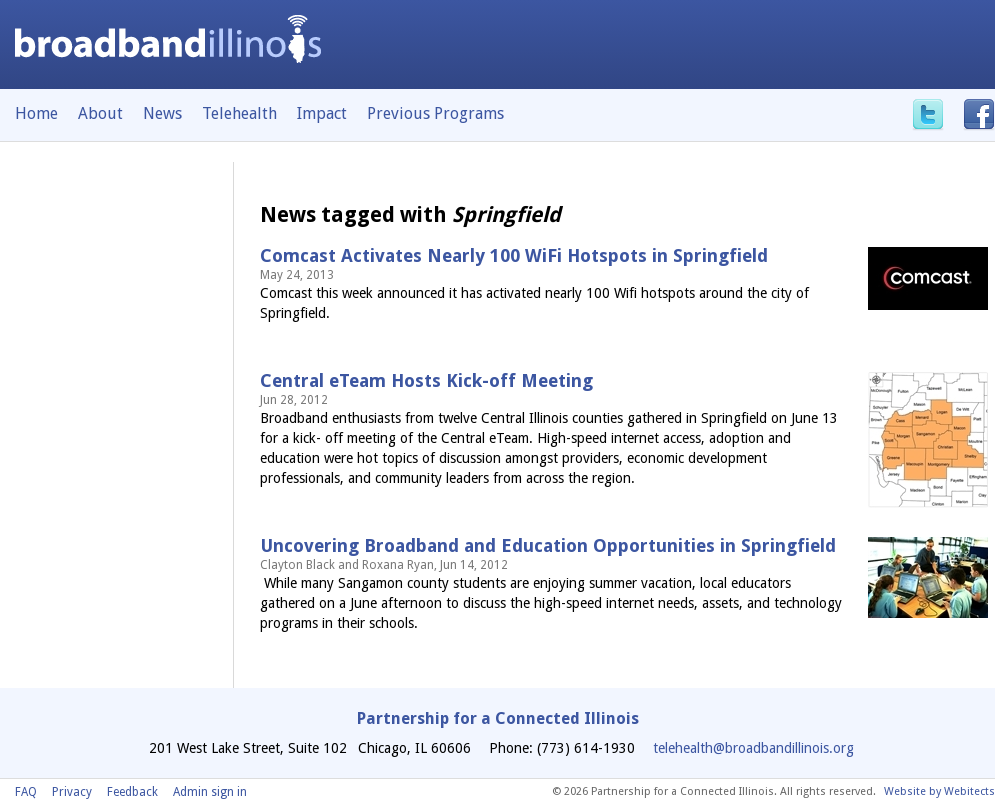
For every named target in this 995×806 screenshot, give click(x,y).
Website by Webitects (939, 791)
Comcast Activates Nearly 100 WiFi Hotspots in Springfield (514, 255)
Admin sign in (210, 792)
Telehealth (239, 113)
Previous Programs (435, 113)
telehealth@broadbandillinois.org (753, 748)
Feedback (132, 792)
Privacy (72, 792)
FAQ (26, 792)
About (100, 113)
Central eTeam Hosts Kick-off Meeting (426, 380)
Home (36, 113)
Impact (322, 113)
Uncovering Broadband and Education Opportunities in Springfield (548, 545)
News (162, 113)
